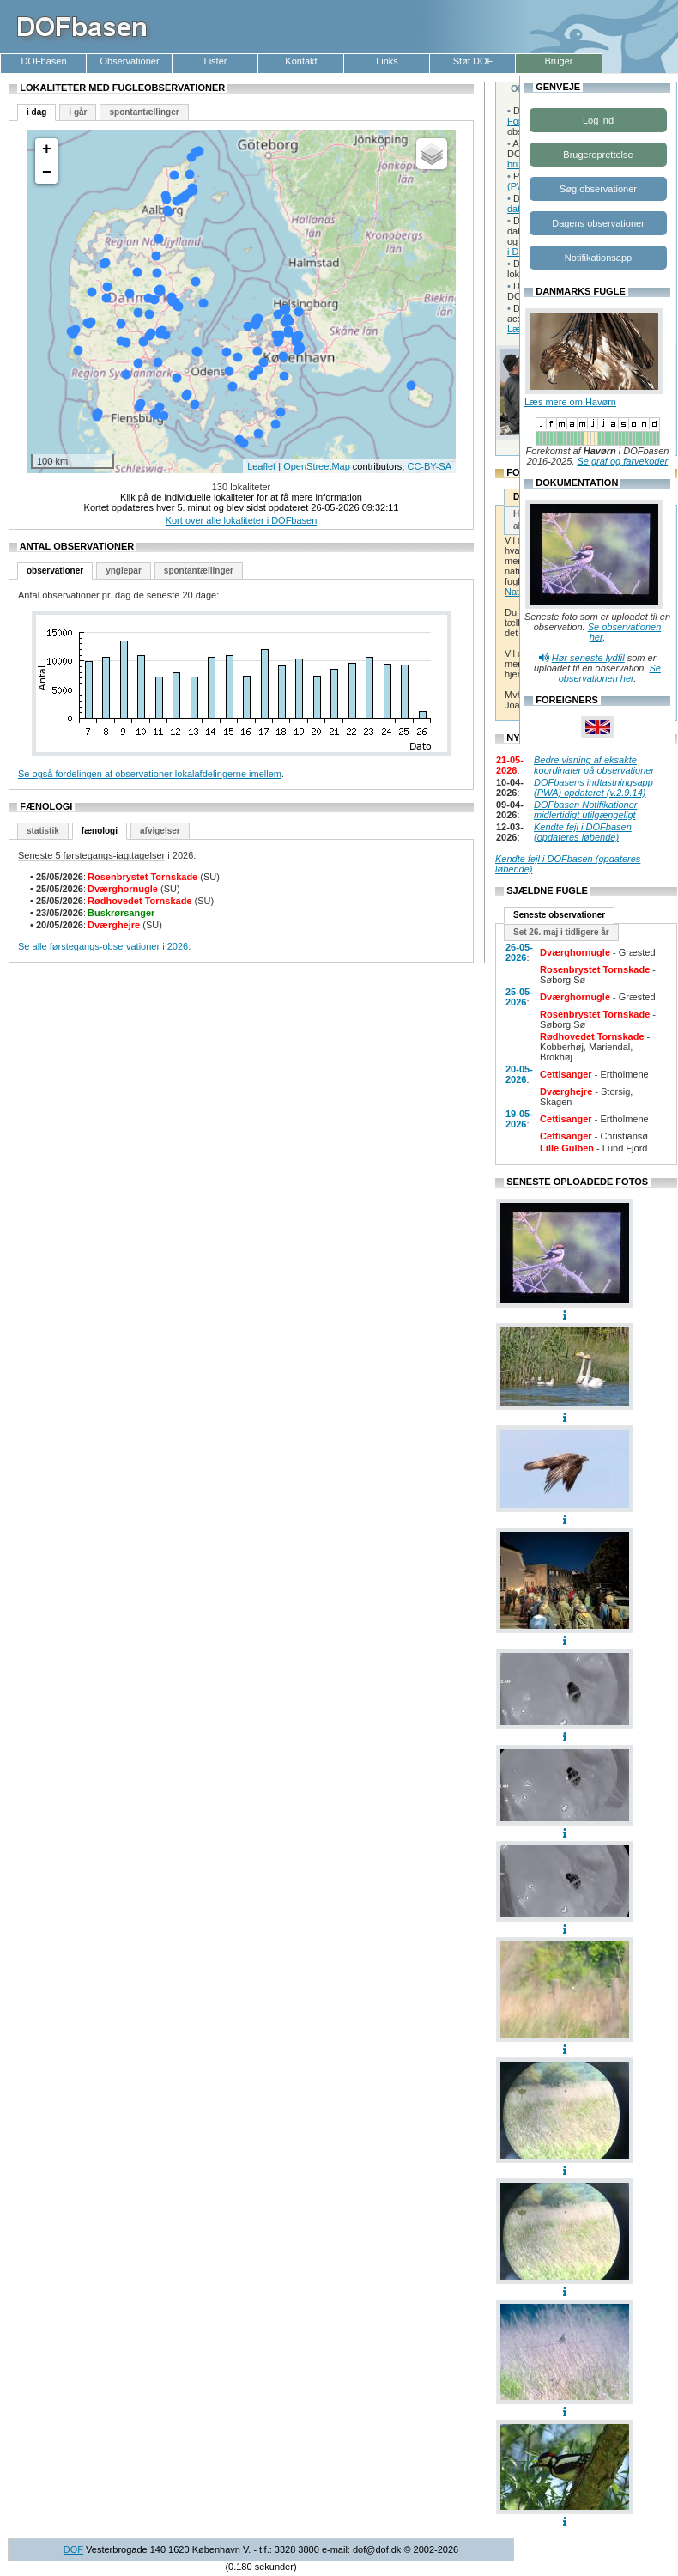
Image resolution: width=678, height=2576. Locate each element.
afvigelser (160, 830)
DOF (73, 2549)
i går (78, 112)
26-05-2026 (519, 952)
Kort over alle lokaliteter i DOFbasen (242, 520)
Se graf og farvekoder (622, 461)
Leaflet (261, 466)
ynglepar (124, 570)
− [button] (46, 172)
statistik (43, 830)
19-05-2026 (519, 1119)
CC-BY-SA (429, 466)
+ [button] (46, 149)
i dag (36, 112)
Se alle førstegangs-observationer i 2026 (103, 946)
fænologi (100, 830)
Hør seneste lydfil (588, 658)
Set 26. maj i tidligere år (561, 932)
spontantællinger (144, 112)
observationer (55, 570)
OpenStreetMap (316, 466)
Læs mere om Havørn (570, 402)
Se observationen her (610, 673)
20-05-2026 (519, 1074)
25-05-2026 (519, 997)
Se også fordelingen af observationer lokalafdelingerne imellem (149, 774)
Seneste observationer (559, 915)
